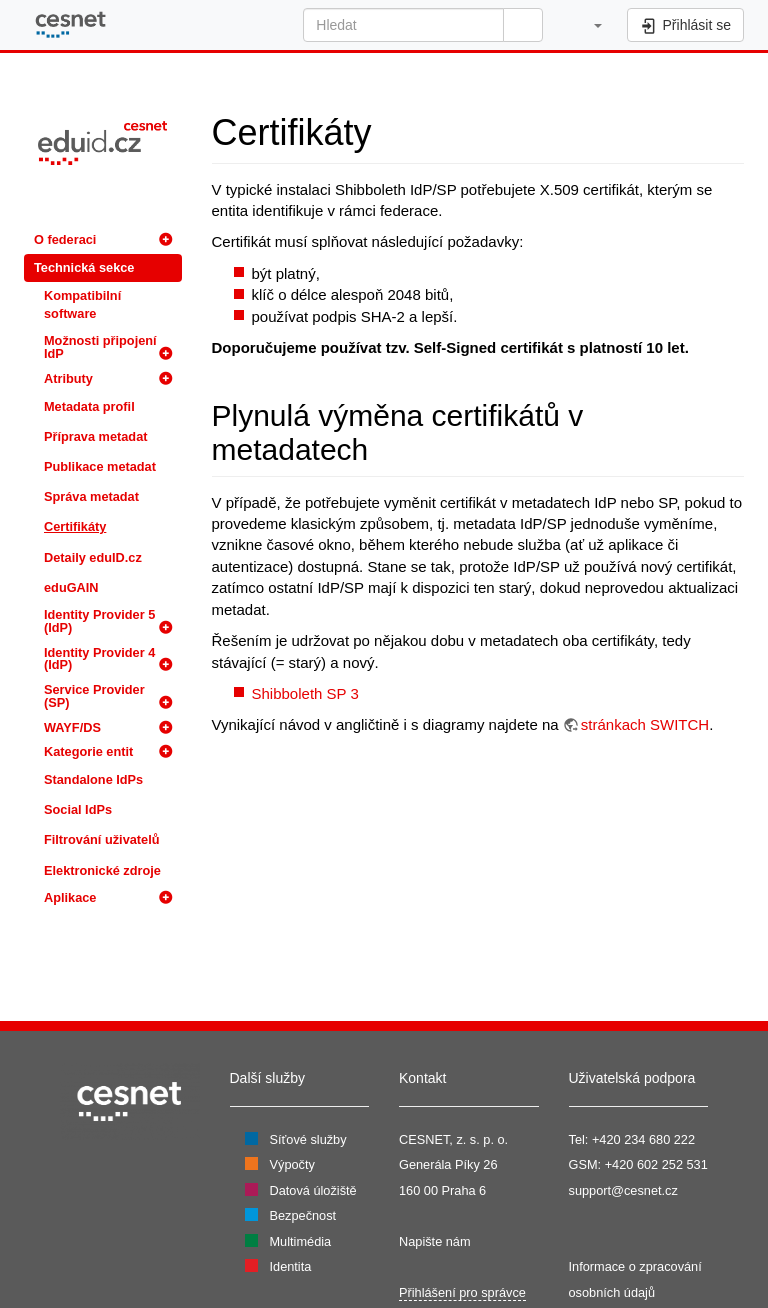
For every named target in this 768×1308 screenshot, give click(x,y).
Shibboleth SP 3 (305, 693)
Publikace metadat (100, 466)
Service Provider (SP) (94, 696)
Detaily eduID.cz (93, 557)
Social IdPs (78, 809)
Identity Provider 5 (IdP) (99, 621)
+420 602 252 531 (656, 1164)
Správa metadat (91, 496)
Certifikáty (75, 526)
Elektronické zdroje (102, 870)
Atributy (68, 378)
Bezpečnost (303, 1215)
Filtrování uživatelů (101, 839)
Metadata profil (89, 406)
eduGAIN (71, 587)
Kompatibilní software (82, 304)
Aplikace (70, 897)
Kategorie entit (88, 751)
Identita (291, 1266)
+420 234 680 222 (643, 1139)
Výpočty (292, 1164)
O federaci (65, 239)
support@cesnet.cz (623, 1190)
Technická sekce (84, 267)
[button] (587, 25)
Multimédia (301, 1241)
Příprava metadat (95, 436)
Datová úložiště (313, 1190)
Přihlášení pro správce (462, 1292)
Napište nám (435, 1241)
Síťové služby (308, 1139)
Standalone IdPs (93, 779)
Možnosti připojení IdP (100, 347)
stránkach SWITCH (645, 724)
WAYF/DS (72, 727)
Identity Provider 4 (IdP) (99, 659)
